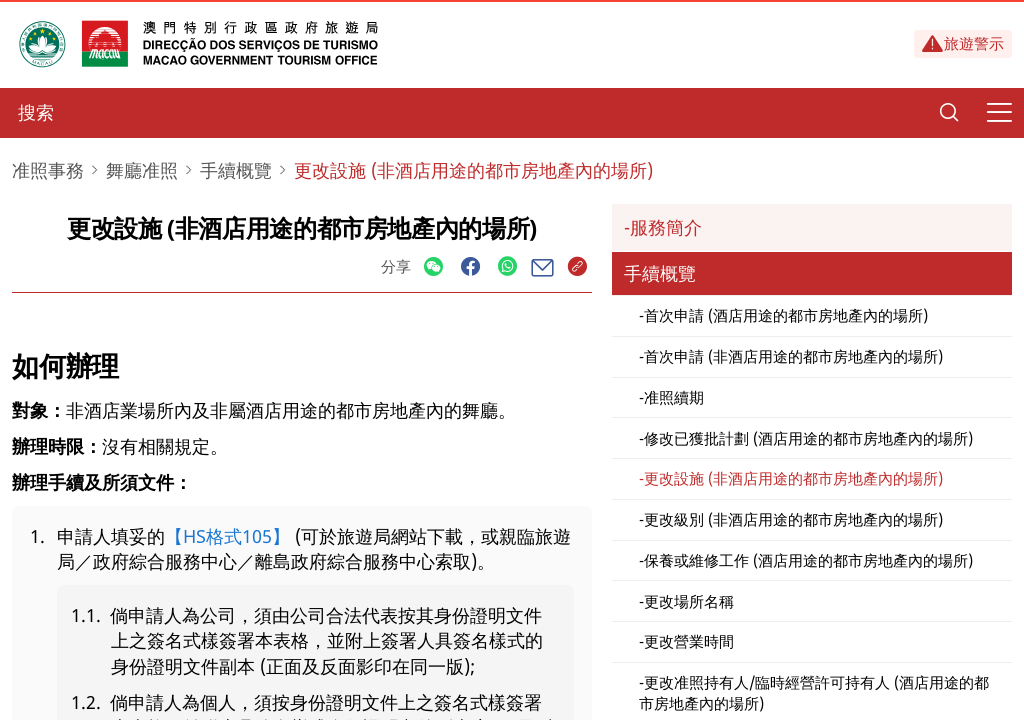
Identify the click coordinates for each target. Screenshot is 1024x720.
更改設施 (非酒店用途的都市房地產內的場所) (793, 478)
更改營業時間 (689, 641)
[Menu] (999, 113)
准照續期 (674, 397)
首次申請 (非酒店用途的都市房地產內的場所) (793, 356)
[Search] (949, 113)
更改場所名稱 (689, 601)
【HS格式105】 (227, 536)
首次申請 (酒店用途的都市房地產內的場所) (786, 315)
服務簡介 (666, 227)
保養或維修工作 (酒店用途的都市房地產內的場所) (808, 560)
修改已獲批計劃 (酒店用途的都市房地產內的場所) (808, 438)
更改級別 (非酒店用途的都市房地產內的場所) (793, 519)
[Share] (433, 267)
